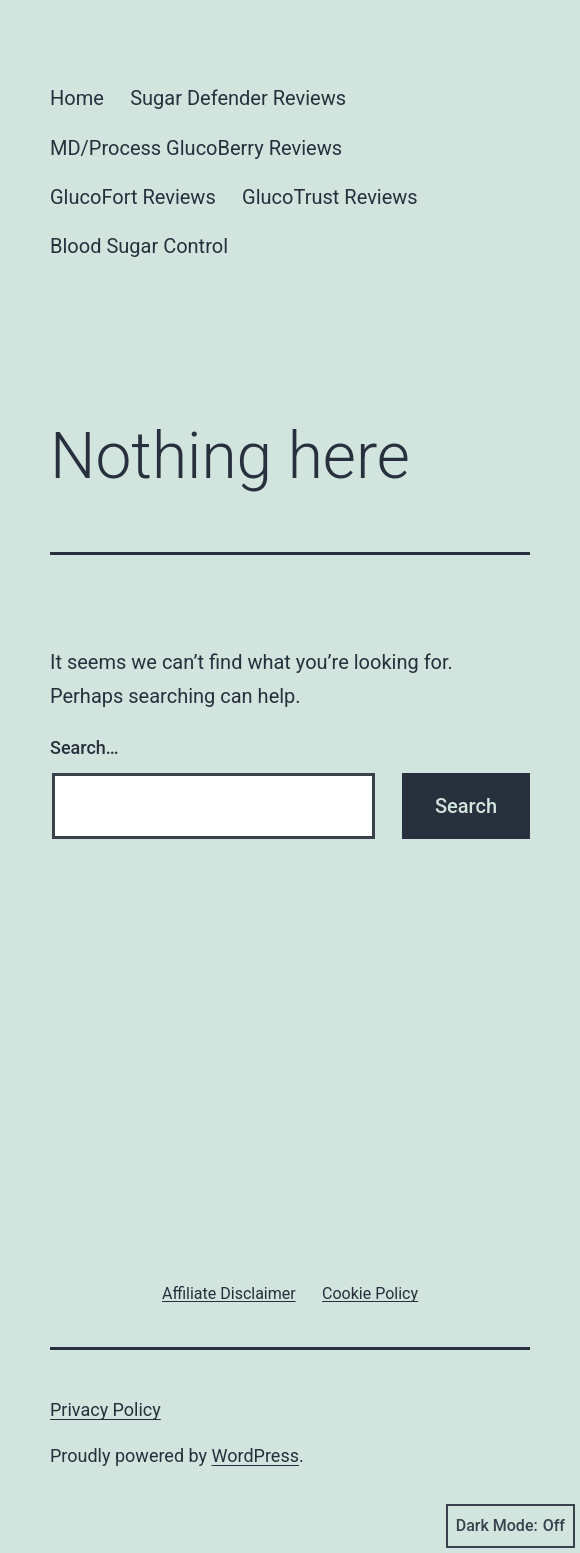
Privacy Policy (105, 1409)
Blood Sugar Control (139, 246)
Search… (84, 747)
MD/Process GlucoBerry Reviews (196, 148)
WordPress (255, 1455)
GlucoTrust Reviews (330, 197)
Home (77, 98)
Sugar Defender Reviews (238, 98)
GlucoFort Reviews (133, 197)
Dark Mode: (510, 1526)
